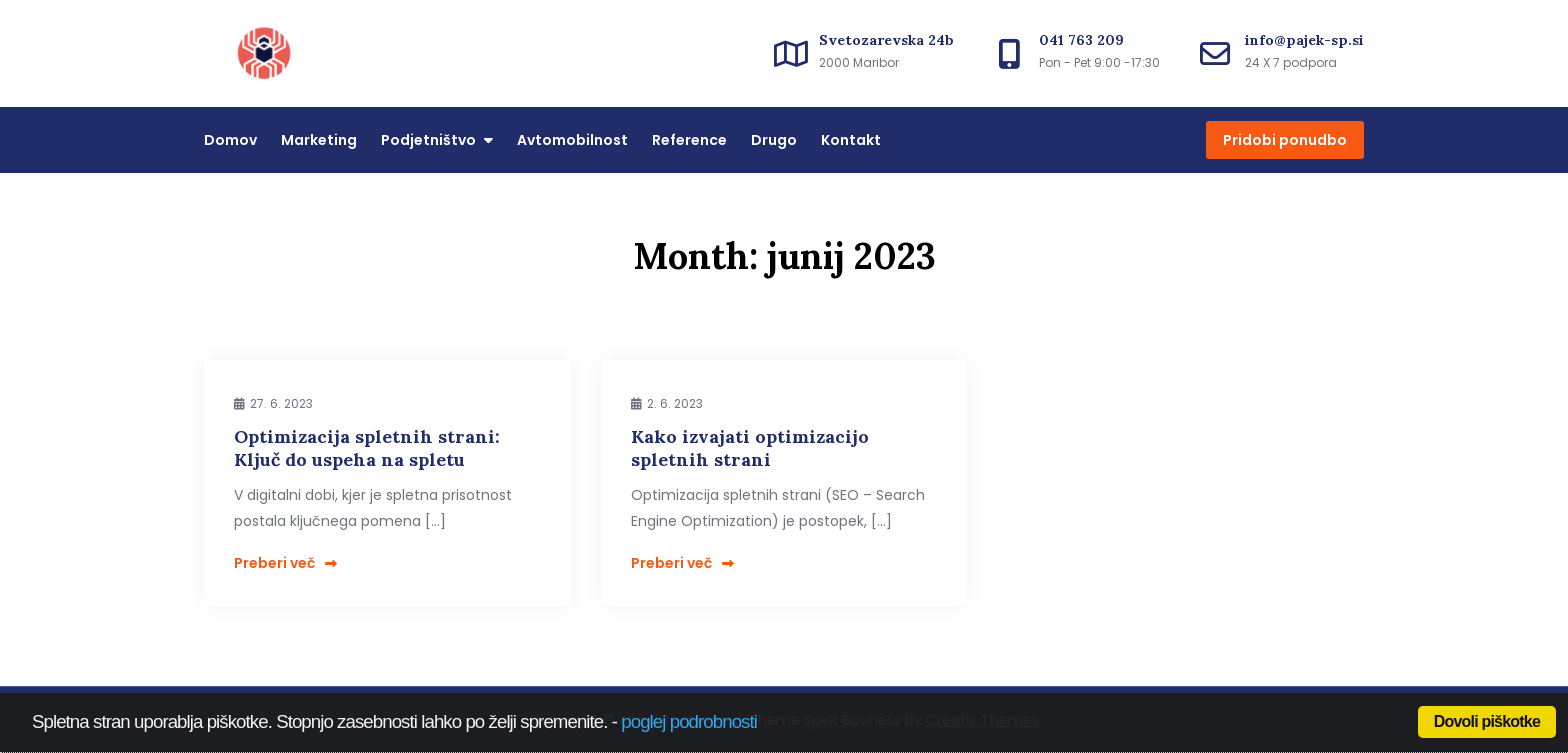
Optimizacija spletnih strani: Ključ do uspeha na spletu (367, 448)
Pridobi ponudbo (1285, 140)
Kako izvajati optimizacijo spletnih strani (750, 448)
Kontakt (851, 140)
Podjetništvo (428, 140)
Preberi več (285, 563)
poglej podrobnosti (689, 721)
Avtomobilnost (572, 140)
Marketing (319, 140)
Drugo (774, 140)
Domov (230, 140)
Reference (689, 140)
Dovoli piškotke (1487, 721)
